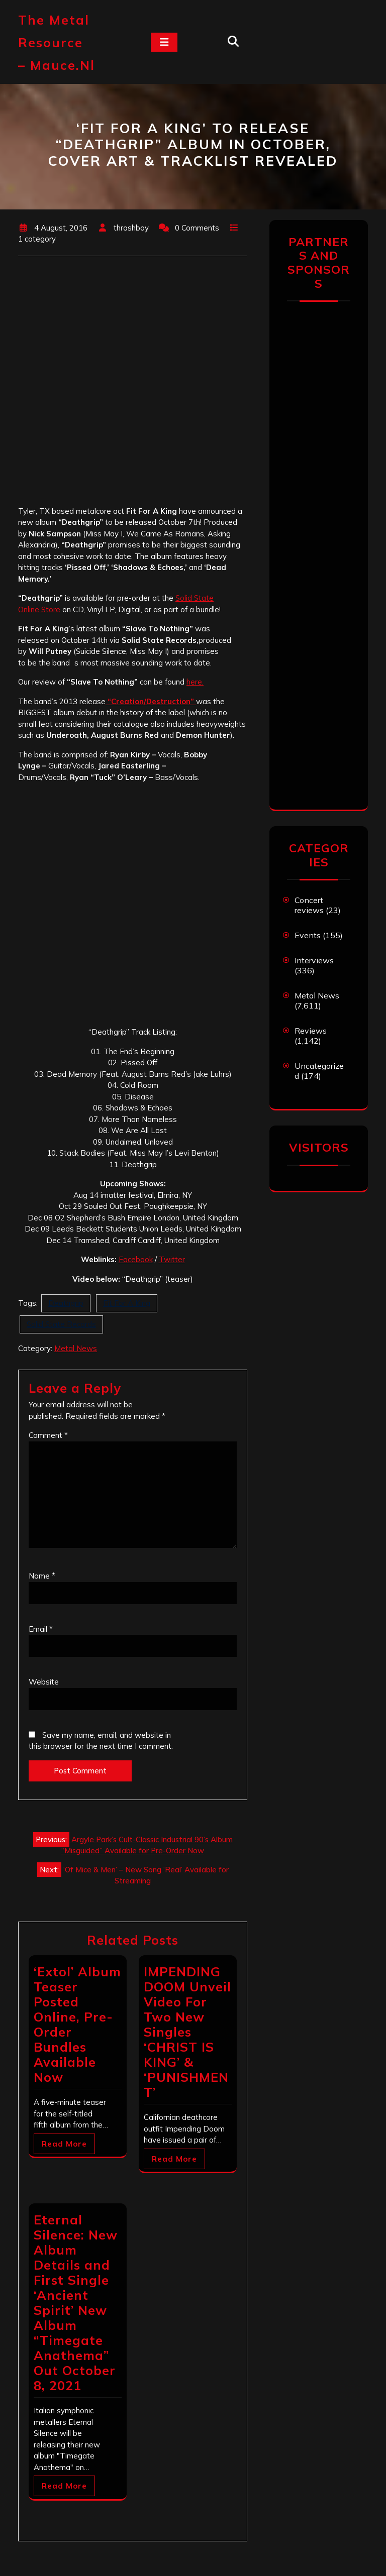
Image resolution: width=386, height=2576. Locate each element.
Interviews (314, 960)
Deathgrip (65, 1303)
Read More (64, 2144)
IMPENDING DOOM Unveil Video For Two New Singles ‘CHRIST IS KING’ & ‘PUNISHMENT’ (187, 2032)
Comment (48, 1435)
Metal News (75, 1348)
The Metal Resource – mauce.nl (56, 42)
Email (41, 1629)
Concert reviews (309, 905)
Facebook (136, 1259)
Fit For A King (126, 1303)
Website (44, 1682)
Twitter (172, 1259)
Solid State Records (61, 1324)
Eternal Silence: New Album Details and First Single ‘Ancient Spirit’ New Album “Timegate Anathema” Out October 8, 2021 (76, 2302)
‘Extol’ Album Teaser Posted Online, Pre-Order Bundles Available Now (77, 2024)
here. (195, 682)
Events (308, 935)
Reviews (311, 1031)
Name (42, 1576)
